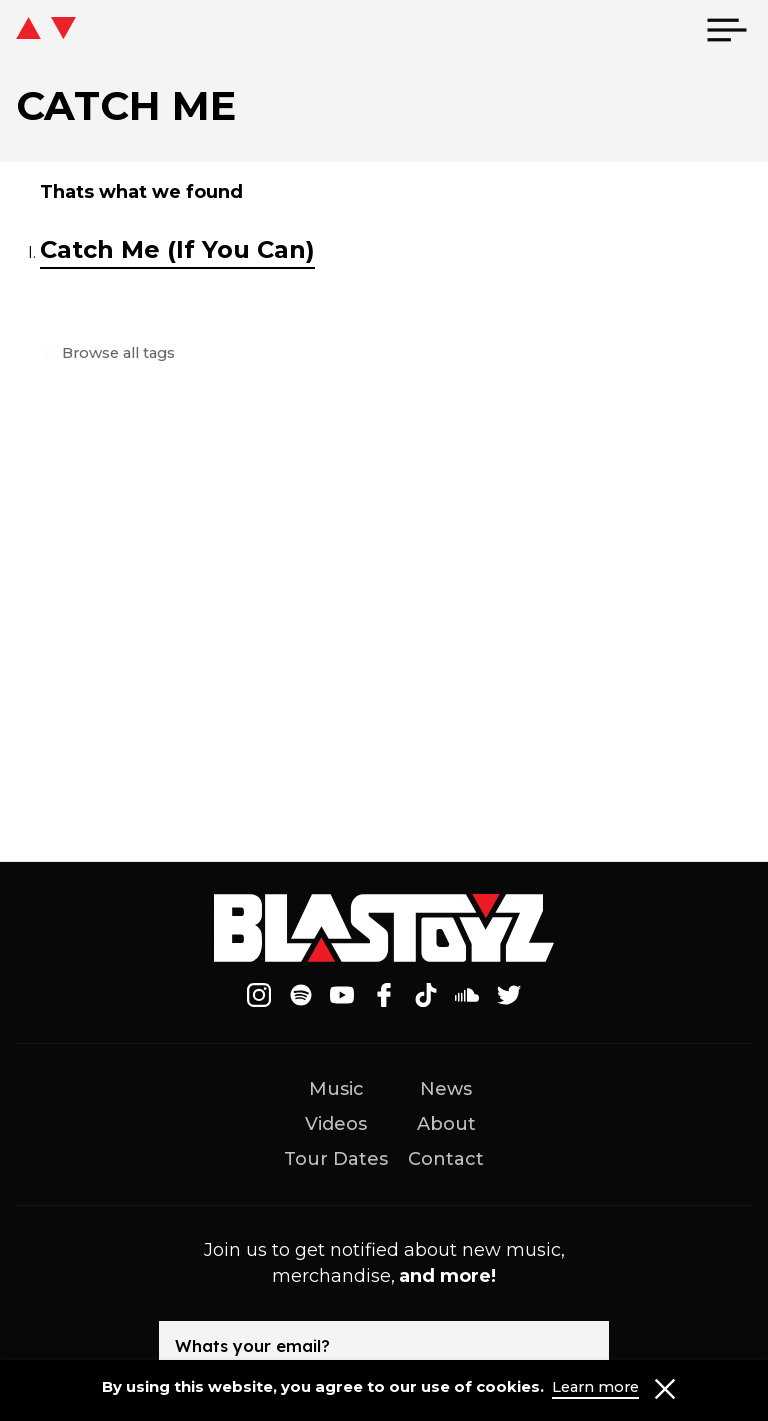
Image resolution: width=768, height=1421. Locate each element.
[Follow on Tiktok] (426, 995)
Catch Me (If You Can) (177, 249)
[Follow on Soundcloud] (467, 995)
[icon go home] (46, 30)
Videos (336, 1124)
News (446, 1089)
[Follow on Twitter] (509, 995)
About (446, 1124)
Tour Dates (336, 1159)
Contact (446, 1159)
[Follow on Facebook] (384, 995)
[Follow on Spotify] (301, 995)
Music (336, 1089)
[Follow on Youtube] (343, 995)
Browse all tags (115, 353)
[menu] (727, 30)
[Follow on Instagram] (259, 995)
